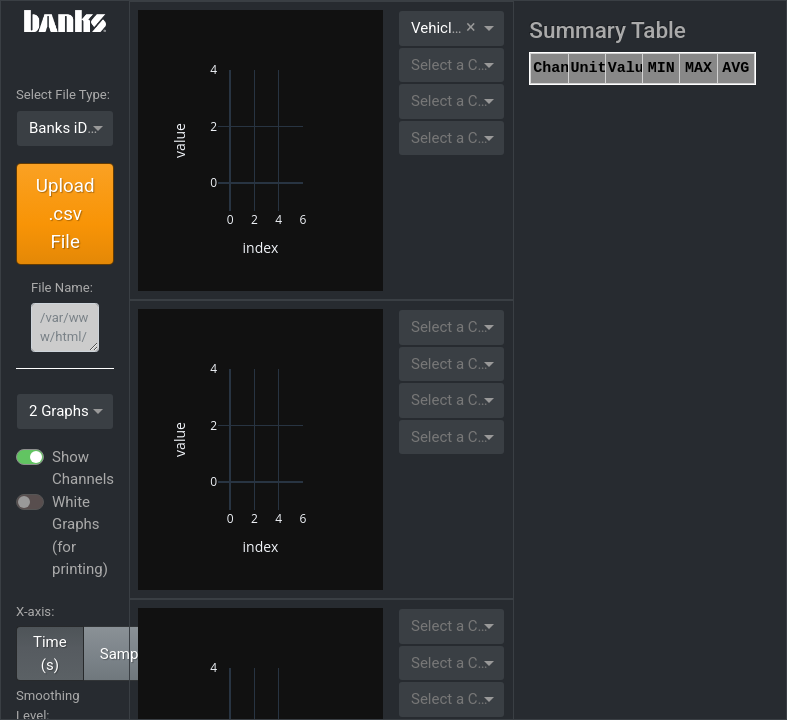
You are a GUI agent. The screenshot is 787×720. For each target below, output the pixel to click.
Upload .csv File (65, 214)
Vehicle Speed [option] (458, 28)
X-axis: (35, 611)
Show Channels (83, 468)
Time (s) (50, 653)
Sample (125, 654)
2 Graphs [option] (59, 411)
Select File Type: (63, 94)
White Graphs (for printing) (80, 536)
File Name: (62, 287)
